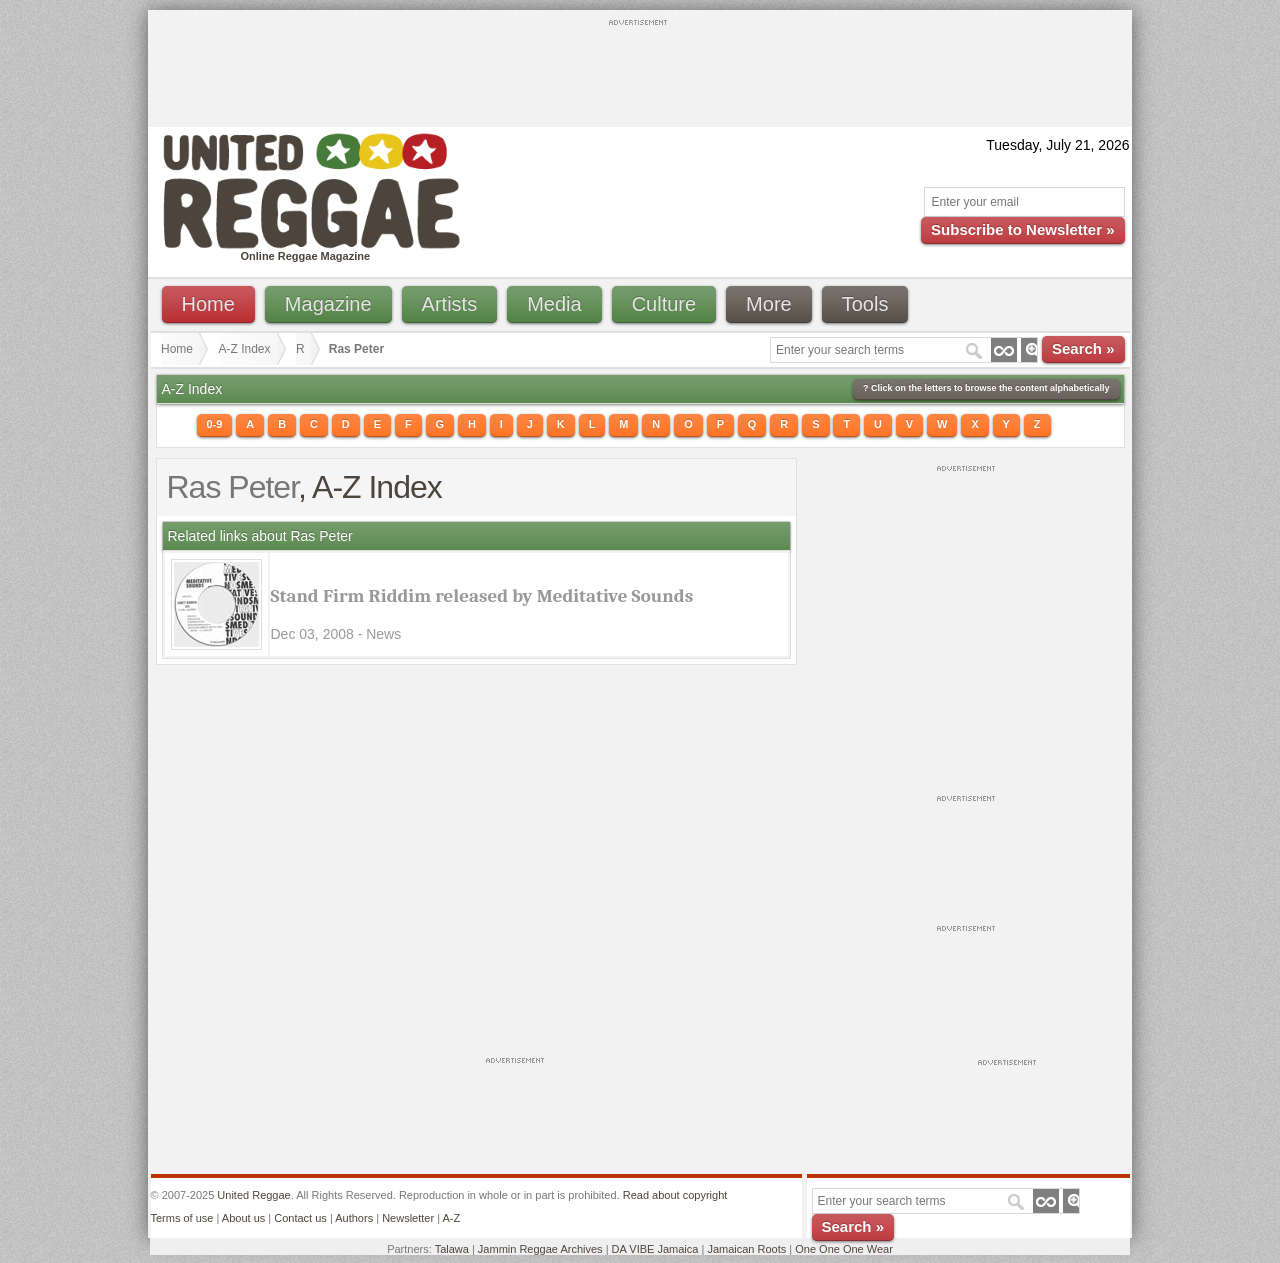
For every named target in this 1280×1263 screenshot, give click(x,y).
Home (208, 304)
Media (554, 304)
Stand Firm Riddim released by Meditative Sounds (482, 596)
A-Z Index (245, 349)
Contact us (300, 1218)
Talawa (452, 1249)
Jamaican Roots (746, 1249)
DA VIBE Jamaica (655, 1249)
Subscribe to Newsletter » (1022, 229)
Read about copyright (675, 1195)
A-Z (451, 1218)
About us (243, 1218)
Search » (1083, 348)
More (769, 304)
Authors (354, 1218)
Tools (865, 304)
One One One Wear (844, 1249)
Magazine (328, 304)
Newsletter (408, 1218)
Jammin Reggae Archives (540, 1249)
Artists (450, 304)
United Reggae (253, 1195)
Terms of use (182, 1218)
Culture (664, 304)
